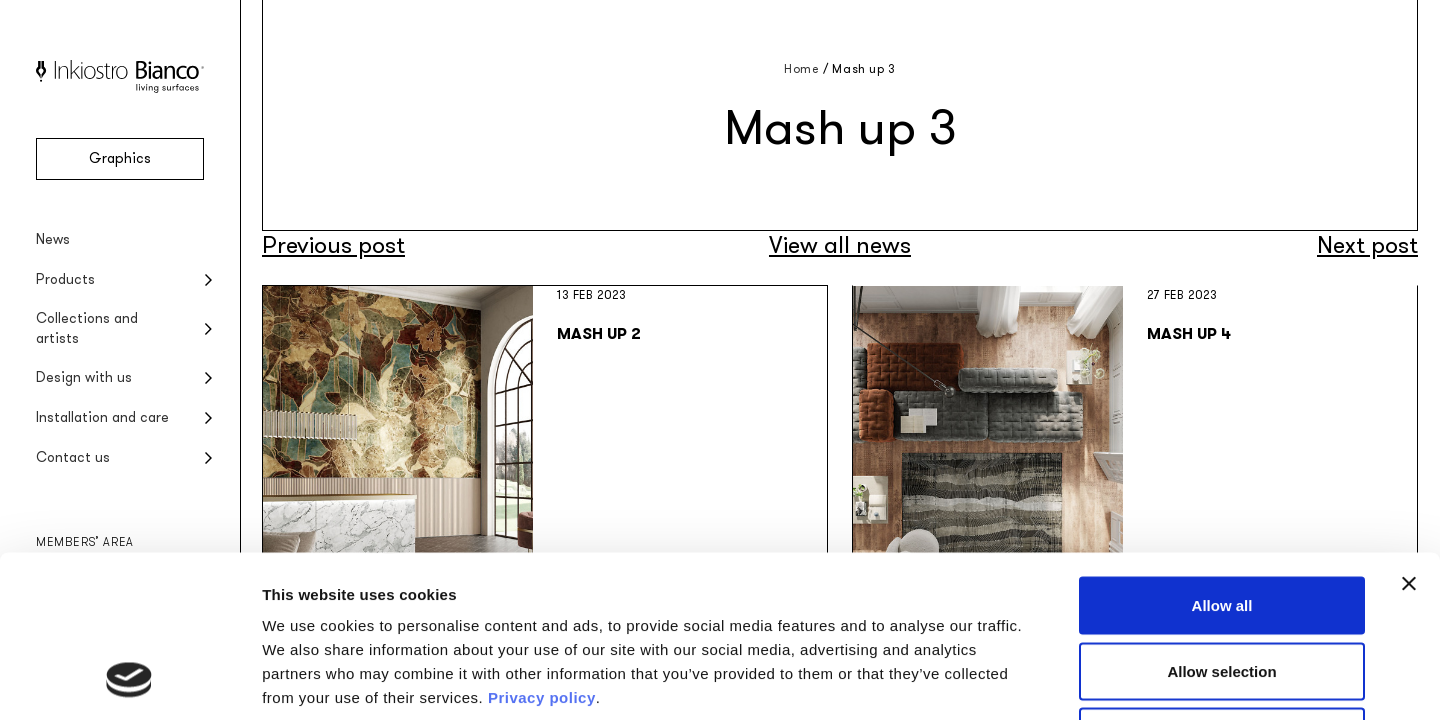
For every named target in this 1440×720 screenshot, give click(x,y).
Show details (1049, 680)
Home (801, 69)
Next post (1367, 245)
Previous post (333, 245)
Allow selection (1221, 523)
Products (65, 279)
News (53, 239)
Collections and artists (87, 328)
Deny (1222, 588)
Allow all (1222, 457)
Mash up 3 (863, 69)
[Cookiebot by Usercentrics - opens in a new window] (129, 681)
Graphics (120, 158)
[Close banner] (1409, 436)
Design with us (84, 377)
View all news (840, 245)
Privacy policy (542, 549)
